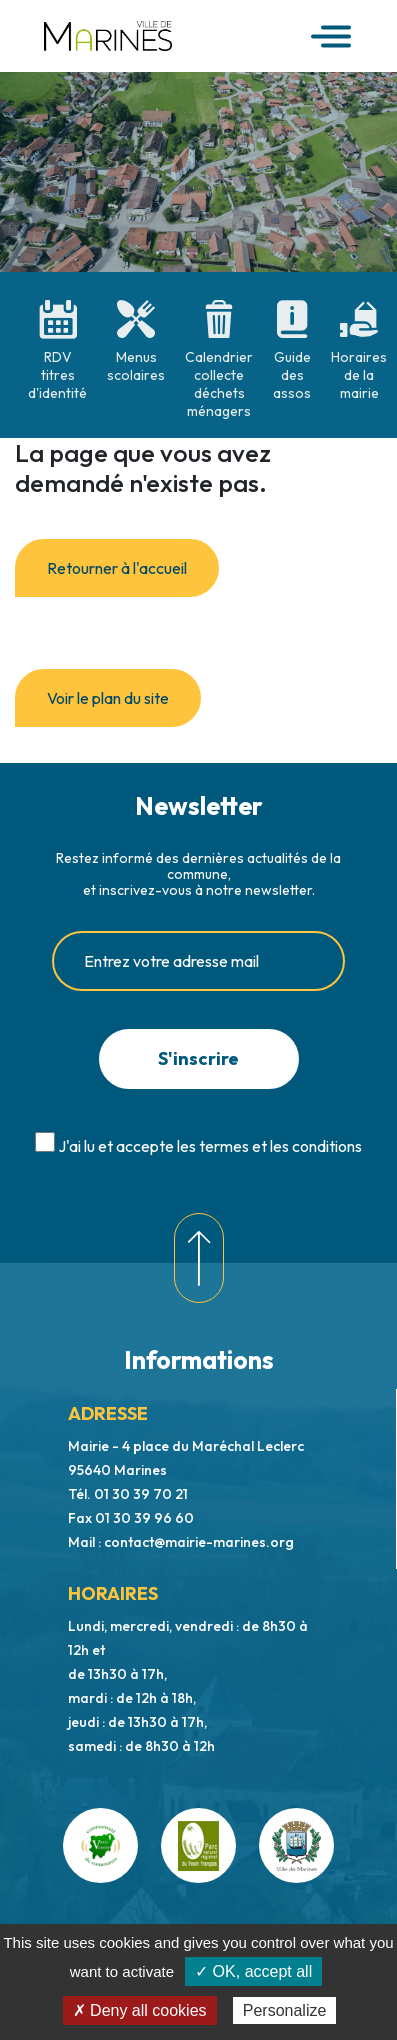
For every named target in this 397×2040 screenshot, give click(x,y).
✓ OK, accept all (253, 1971)
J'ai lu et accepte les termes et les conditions (210, 1146)
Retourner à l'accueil (117, 568)
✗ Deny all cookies (140, 2010)
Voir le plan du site (108, 698)
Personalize (285, 2010)
